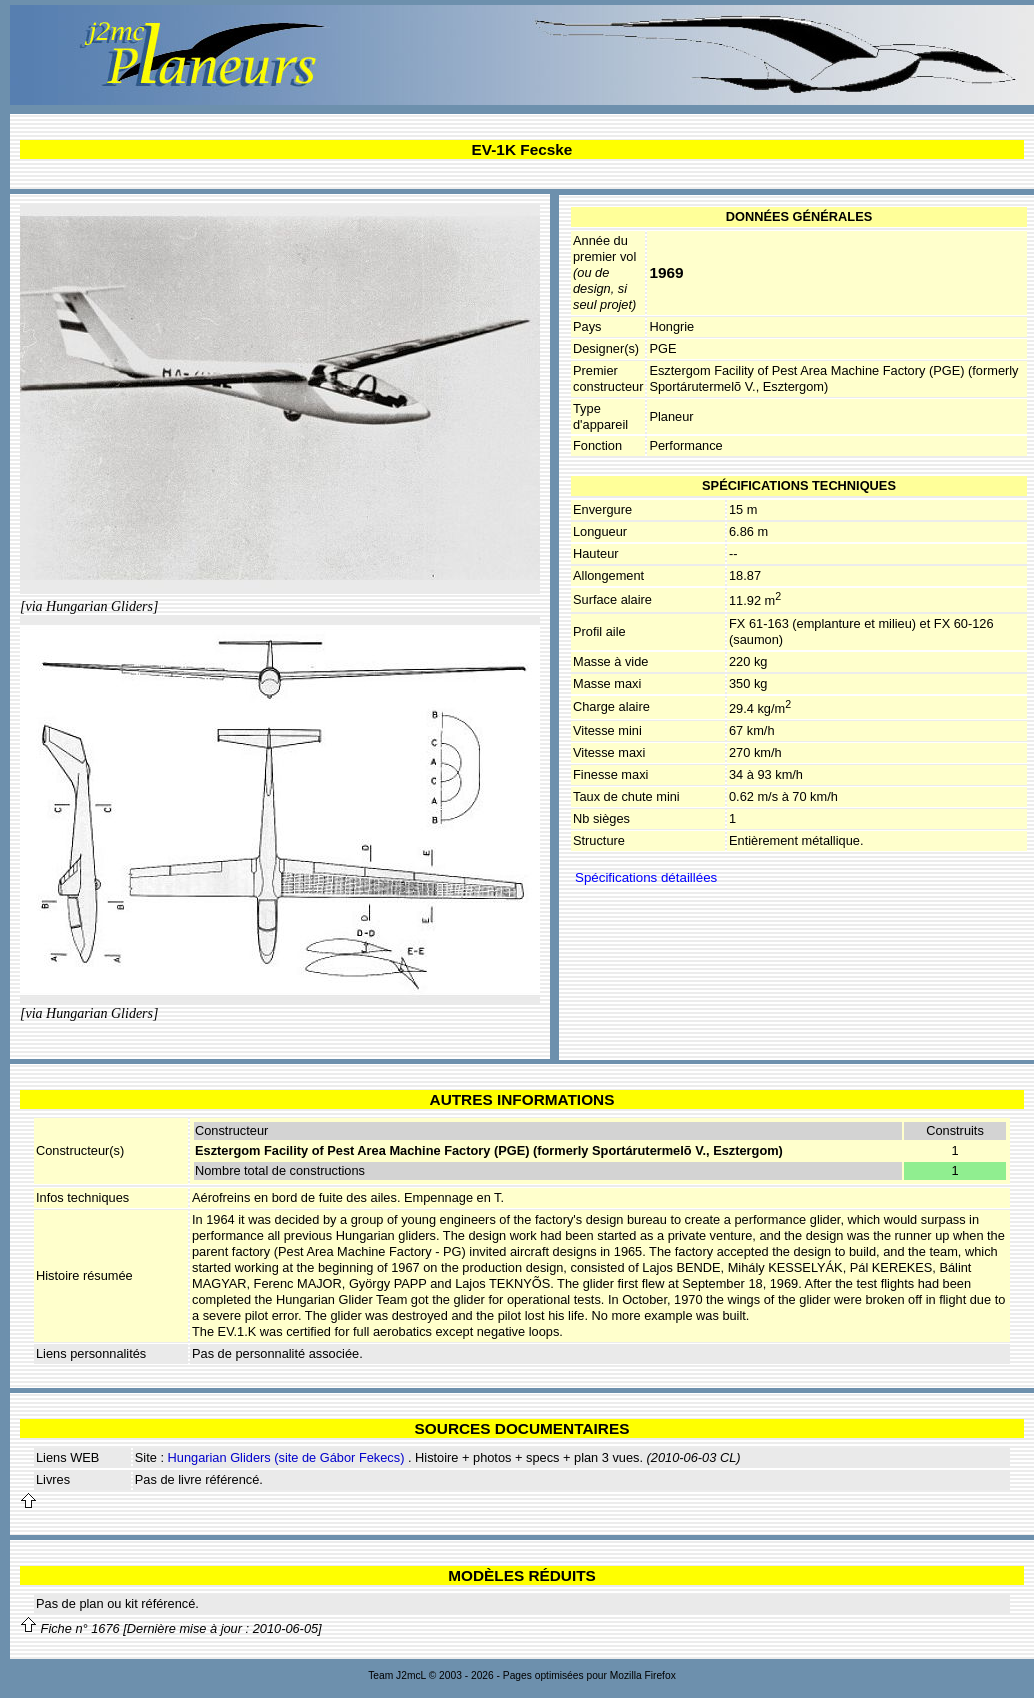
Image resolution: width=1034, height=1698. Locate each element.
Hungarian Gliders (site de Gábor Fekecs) (286, 1457)
